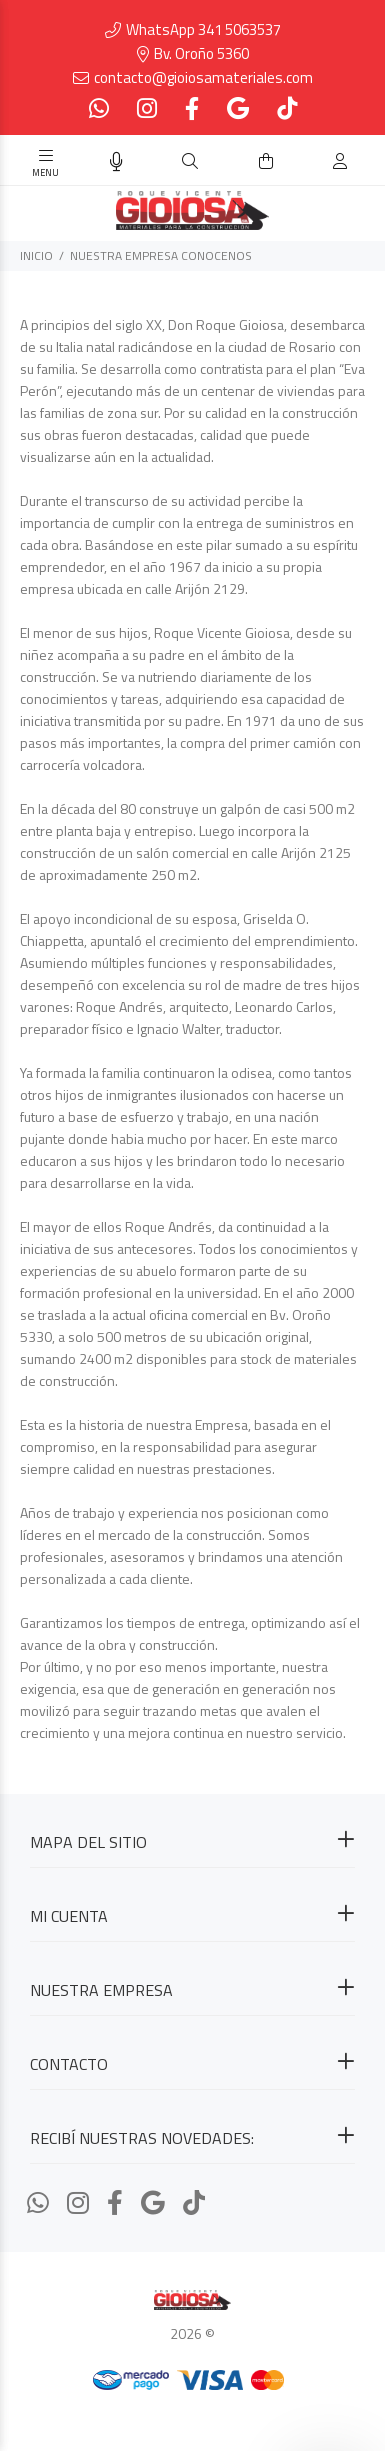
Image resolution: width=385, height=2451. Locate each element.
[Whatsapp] (101, 108)
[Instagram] (147, 108)
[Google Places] (238, 108)
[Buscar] (190, 161)
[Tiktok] (285, 108)
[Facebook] (192, 108)
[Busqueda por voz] (116, 162)
